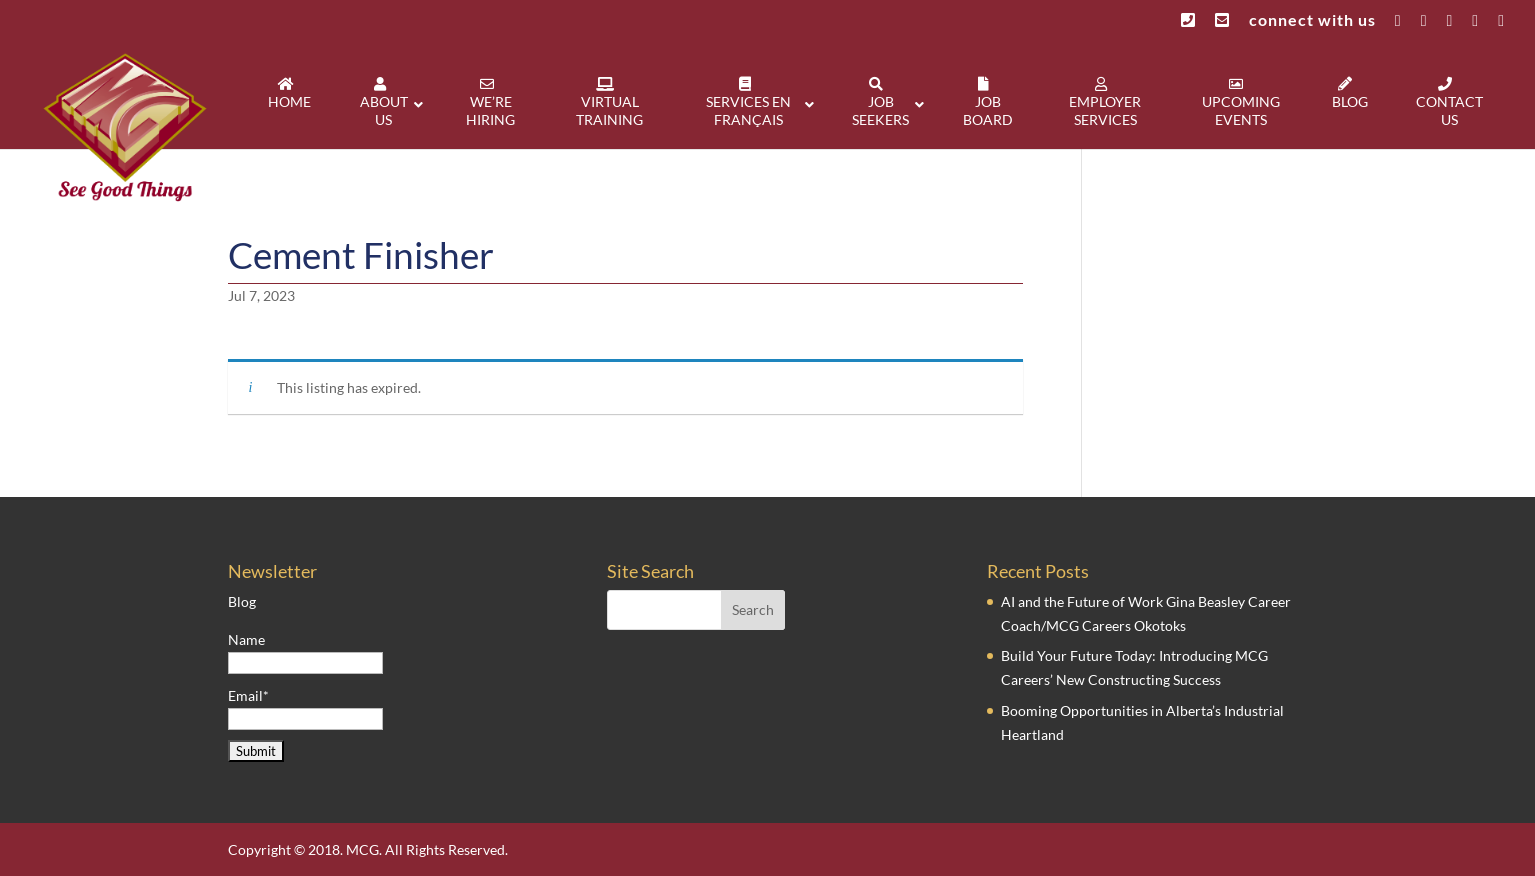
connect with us (1312, 20)
